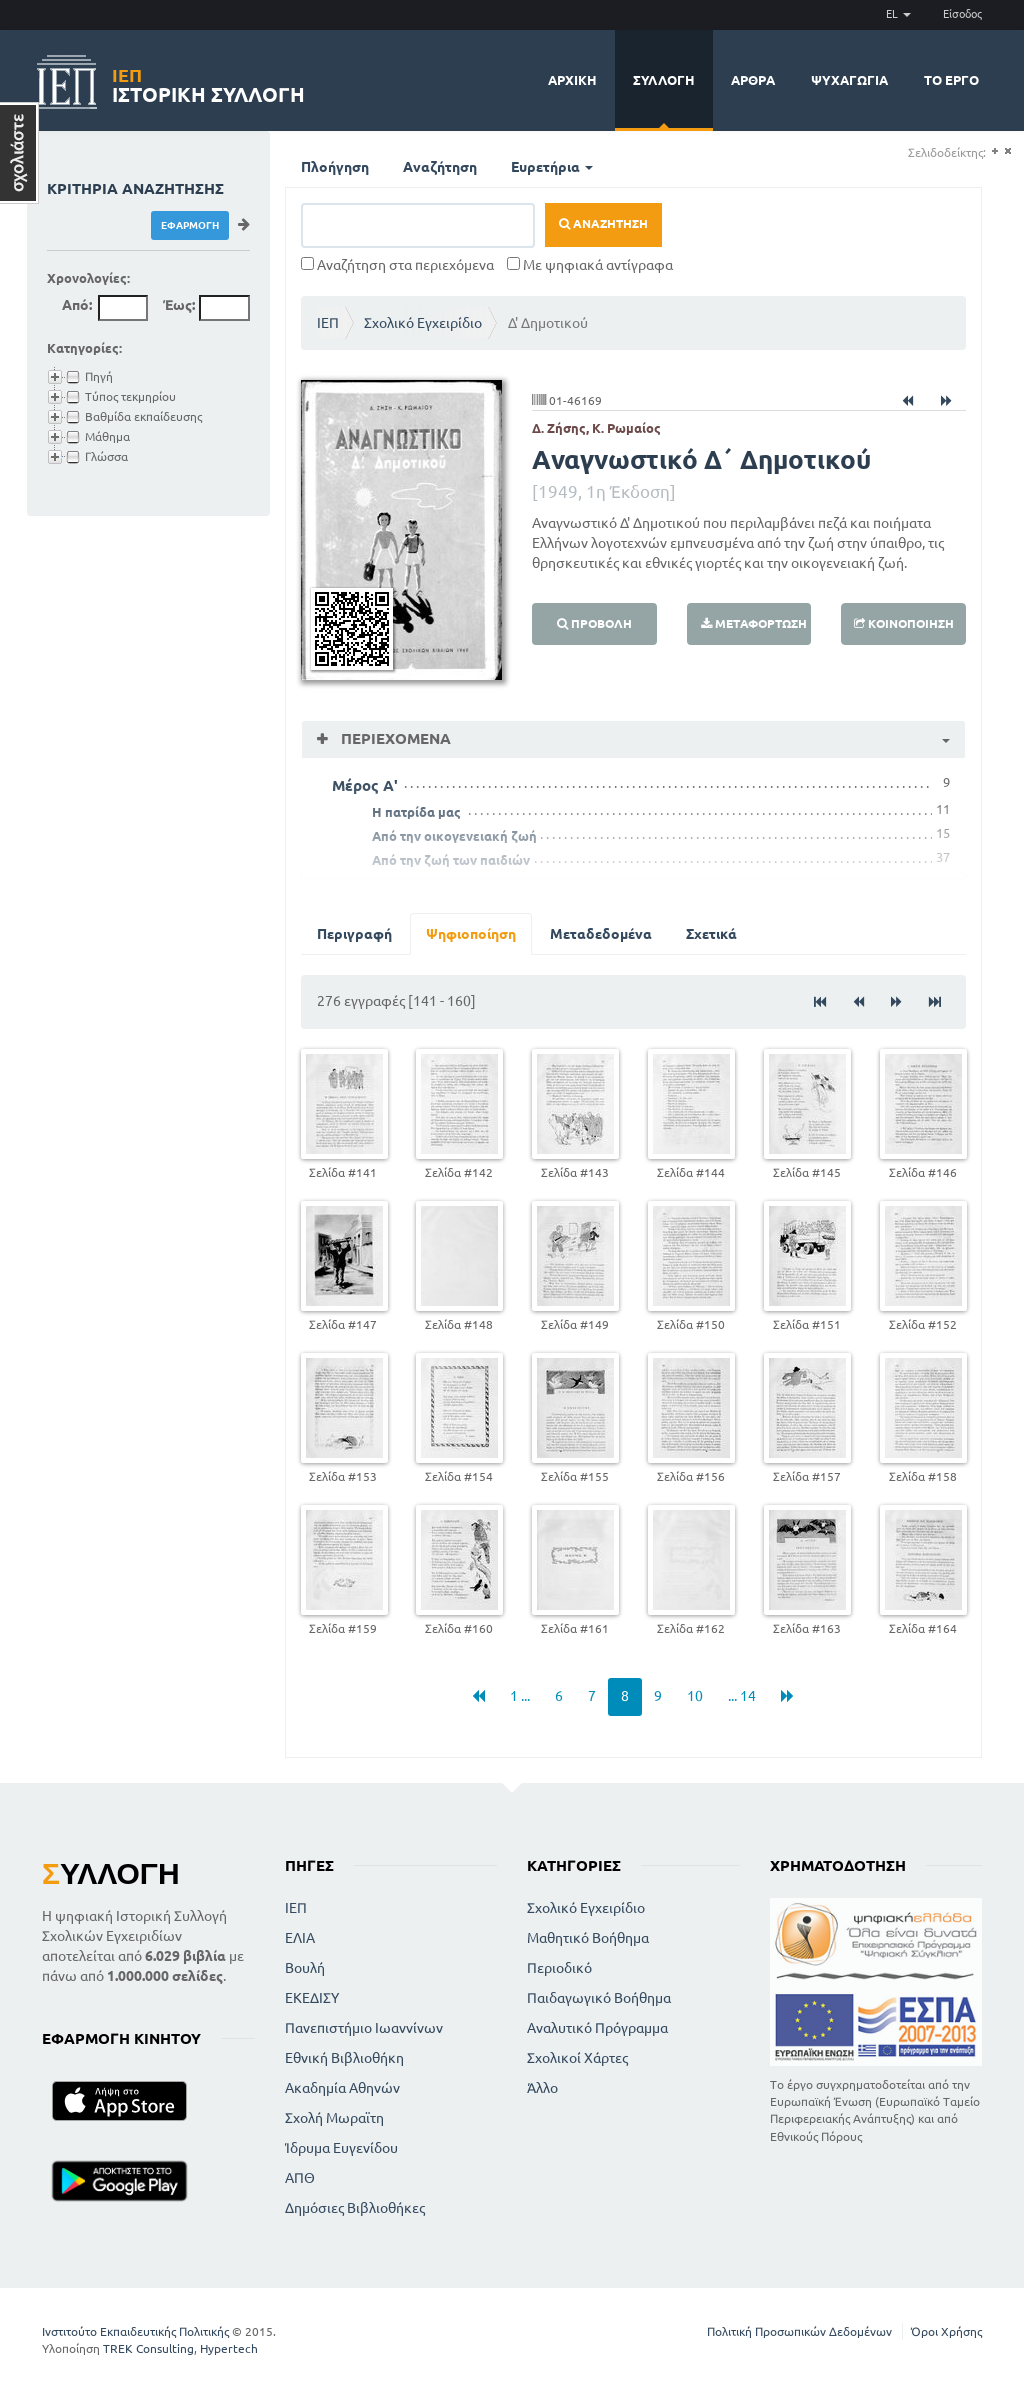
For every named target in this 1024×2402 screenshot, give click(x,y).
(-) (1007, 151)
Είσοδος (962, 14)
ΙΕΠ (328, 323)
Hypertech (229, 2348)
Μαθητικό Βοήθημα (588, 1938)
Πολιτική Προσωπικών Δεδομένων (799, 2331)
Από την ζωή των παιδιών (451, 860)
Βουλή (305, 1968)
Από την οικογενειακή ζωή (454, 836)
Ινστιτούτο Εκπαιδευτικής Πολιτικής (135, 2331)
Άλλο (542, 2088)
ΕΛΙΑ (300, 1938)
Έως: (179, 305)
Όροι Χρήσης (946, 2331)
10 (695, 1696)
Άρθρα (753, 80)
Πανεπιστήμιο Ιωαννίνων (364, 2028)
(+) (994, 151)
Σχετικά (711, 934)
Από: (77, 305)
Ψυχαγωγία (849, 80)
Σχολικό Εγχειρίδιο (423, 323)
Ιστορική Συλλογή (208, 82)
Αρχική (572, 80)
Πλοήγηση (335, 167)
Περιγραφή (354, 934)
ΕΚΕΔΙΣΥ (312, 1998)
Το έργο (951, 80)
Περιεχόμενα (394, 738)
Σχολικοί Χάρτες (577, 2058)
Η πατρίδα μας (416, 812)
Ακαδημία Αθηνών (342, 2088)
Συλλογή (664, 80)
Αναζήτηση (440, 167)
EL (898, 14)
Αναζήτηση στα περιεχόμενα (397, 265)
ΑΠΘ (300, 2178)
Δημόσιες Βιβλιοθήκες (355, 2208)
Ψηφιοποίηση (471, 934)
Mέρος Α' (365, 785)
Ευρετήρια (552, 167)
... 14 (742, 1696)
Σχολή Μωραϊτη (334, 2118)
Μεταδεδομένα (601, 934)
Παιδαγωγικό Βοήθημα (599, 1998)
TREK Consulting (148, 2348)
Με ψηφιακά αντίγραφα (590, 265)
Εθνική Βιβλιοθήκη (344, 2058)
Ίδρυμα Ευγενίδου (341, 2148)
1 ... (520, 1696)
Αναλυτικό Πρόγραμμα (597, 2028)
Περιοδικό (559, 1968)
